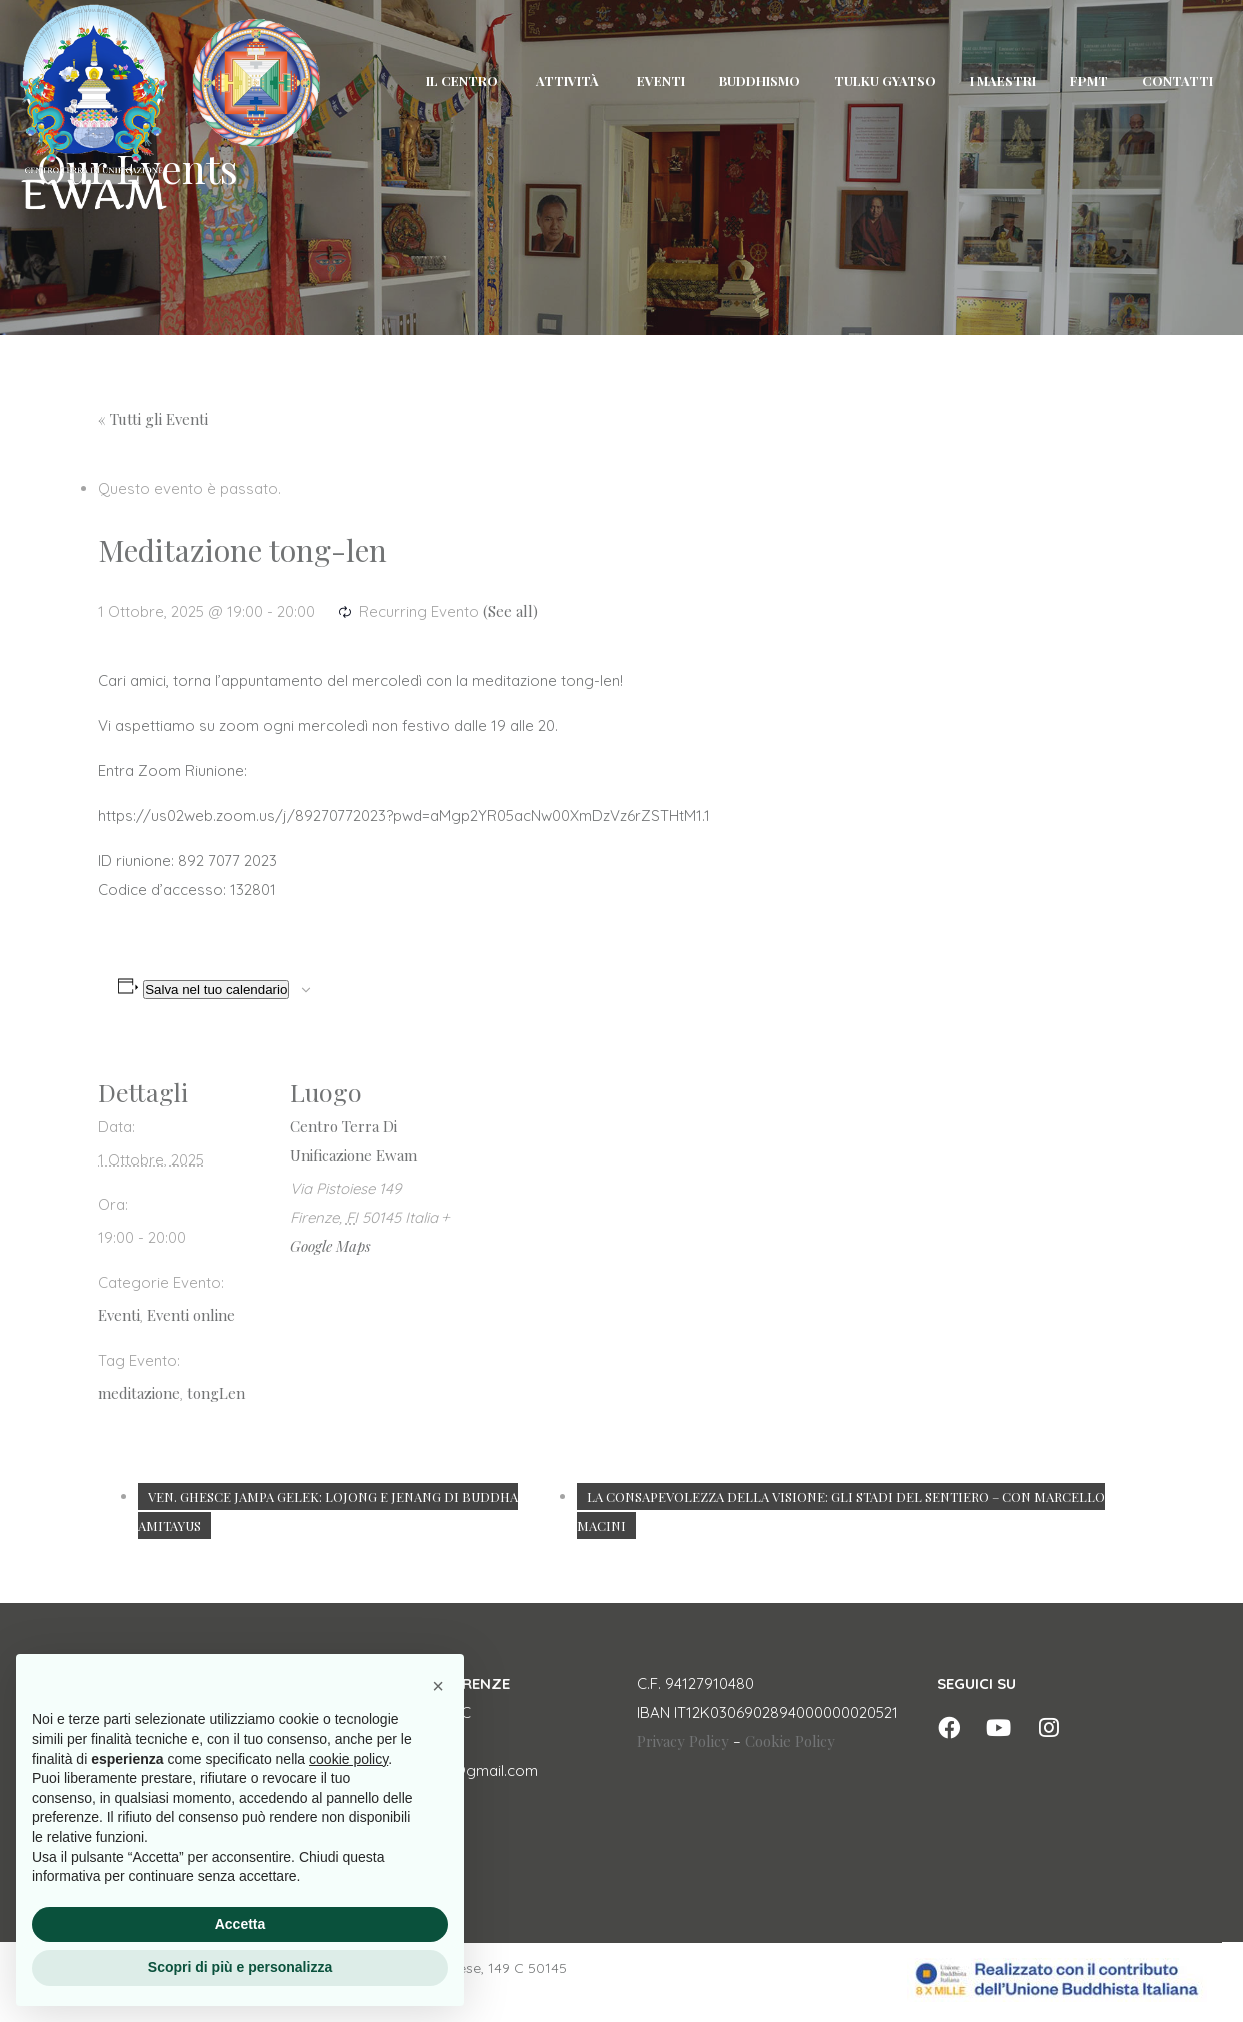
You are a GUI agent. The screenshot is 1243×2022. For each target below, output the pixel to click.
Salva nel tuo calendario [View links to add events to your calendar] (216, 989)
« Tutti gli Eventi (153, 419)
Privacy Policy (683, 1741)
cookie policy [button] (348, 1759)
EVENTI (661, 80)
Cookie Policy (790, 1741)
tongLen (216, 1393)
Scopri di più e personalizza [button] (240, 1967)
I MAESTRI (1003, 80)
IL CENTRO (462, 80)
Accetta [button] (240, 1924)
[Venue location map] (587, 1184)
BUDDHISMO (759, 80)
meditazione (139, 1393)
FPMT (1089, 80)
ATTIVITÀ (567, 80)
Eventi (119, 1315)
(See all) (510, 611)
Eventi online (191, 1315)
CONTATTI (1177, 80)
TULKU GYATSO (885, 80)
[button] (438, 1686)
